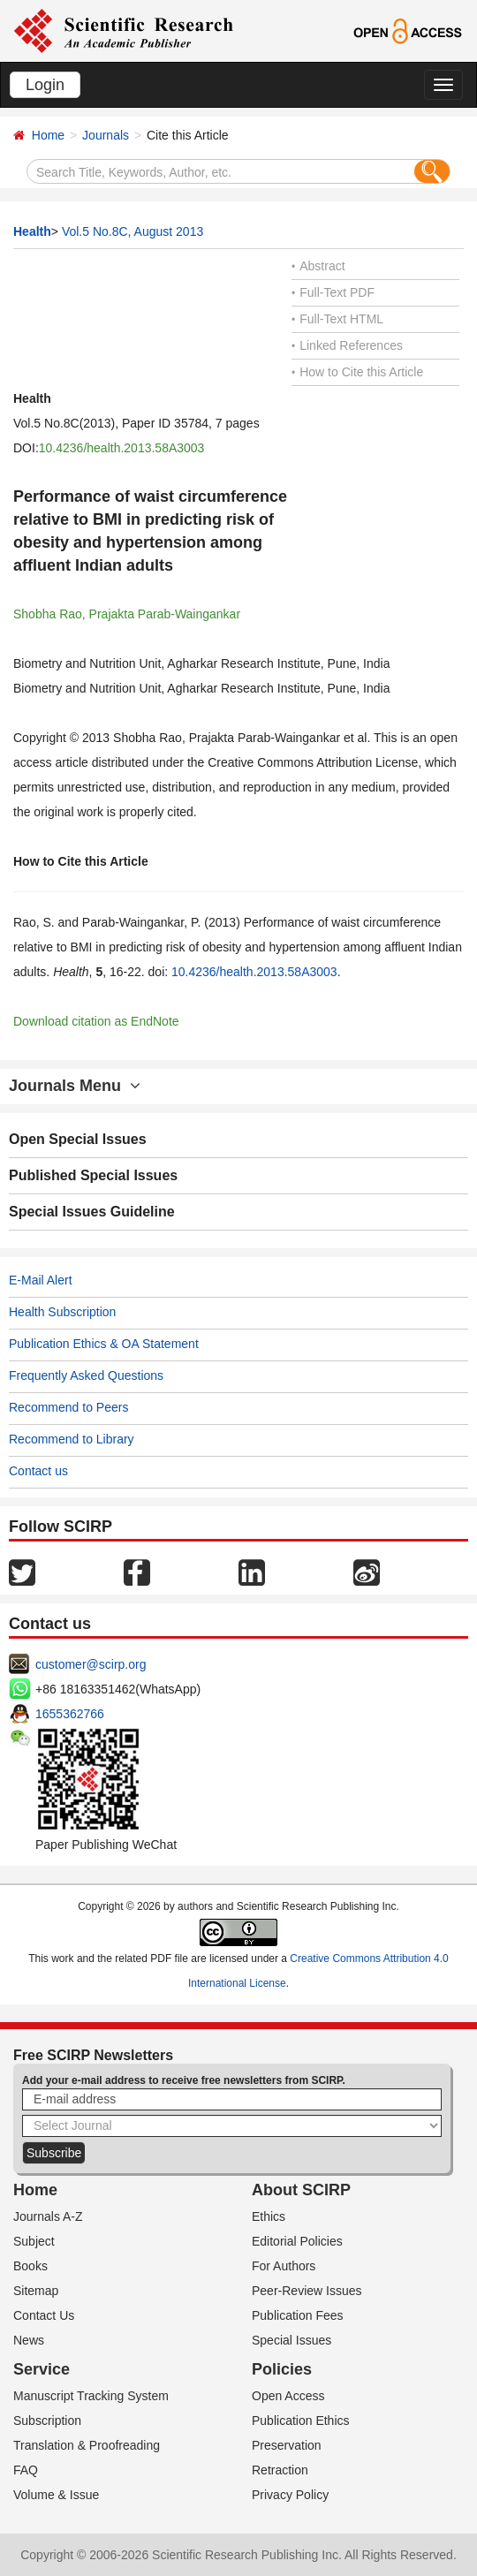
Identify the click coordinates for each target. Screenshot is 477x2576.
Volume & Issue (56, 2495)
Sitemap (35, 2291)
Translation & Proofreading (86, 2445)
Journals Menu (74, 1086)
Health (32, 231)
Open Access (288, 2396)
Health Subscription (62, 1312)
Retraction (280, 2470)
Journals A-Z (48, 2216)
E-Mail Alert (40, 1280)
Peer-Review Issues (307, 2291)
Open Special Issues (78, 1139)
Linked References (347, 345)
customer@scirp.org (90, 1664)
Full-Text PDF (333, 292)
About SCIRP (301, 2190)
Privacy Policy (290, 2495)
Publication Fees (298, 2315)
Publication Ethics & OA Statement (104, 1344)
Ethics (268, 2216)
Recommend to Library (71, 1439)
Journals (105, 135)
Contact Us (43, 2315)
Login (45, 85)
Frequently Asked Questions (86, 1375)
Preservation (287, 2445)
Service (41, 2369)
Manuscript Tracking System (91, 2396)
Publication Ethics (301, 2420)
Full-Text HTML (337, 319)
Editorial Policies (297, 2241)
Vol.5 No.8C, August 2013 (132, 231)
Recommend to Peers (68, 1407)
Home (48, 135)
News (28, 2340)
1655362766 (69, 1714)
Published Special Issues (93, 1175)
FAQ (25, 2470)
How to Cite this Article (357, 372)
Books (30, 2266)
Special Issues (291, 2340)
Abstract (318, 266)
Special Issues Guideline (92, 1211)
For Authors (283, 2266)
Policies (282, 2369)
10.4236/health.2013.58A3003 (122, 448)
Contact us (38, 1471)
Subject (34, 2241)
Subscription (47, 2420)
